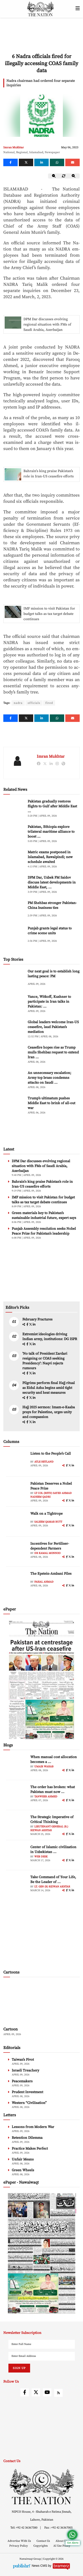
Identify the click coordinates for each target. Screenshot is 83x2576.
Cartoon (10, 2029)
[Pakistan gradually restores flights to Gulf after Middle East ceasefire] (14, 808)
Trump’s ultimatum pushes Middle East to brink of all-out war (51, 1103)
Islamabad (36, 152)
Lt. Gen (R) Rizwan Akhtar (52, 1886)
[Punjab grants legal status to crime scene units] (14, 935)
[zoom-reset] (64, 176)
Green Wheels (23, 2170)
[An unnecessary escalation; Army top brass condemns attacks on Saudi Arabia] (14, 1079)
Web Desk (41, 1856)
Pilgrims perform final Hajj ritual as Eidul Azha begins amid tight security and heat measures (48, 1388)
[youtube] (47, 2392)
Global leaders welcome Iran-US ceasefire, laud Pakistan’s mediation (53, 1027)
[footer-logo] (41, 2486)
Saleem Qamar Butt (48, 1521)
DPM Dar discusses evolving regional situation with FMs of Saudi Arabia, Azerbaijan (47, 324)
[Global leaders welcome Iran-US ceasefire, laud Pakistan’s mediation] (14, 1029)
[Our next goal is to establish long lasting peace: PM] (14, 978)
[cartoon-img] (41, 2003)
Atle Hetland (44, 1461)
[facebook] (27, 1325)
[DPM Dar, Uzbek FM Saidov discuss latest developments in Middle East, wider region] (14, 884)
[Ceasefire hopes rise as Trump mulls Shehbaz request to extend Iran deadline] (14, 1054)
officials (34, 703)
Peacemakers (22, 2081)
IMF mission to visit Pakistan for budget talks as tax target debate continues (49, 613)
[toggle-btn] (77, 8)
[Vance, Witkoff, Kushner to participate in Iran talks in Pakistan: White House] (14, 1003)
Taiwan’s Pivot (23, 2059)
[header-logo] (40, 9)
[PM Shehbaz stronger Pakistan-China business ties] (14, 909)
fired (49, 703)
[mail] (72, 162)
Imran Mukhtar (13, 147)
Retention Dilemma (27, 2137)
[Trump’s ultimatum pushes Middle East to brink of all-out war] (14, 1105)
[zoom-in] (73, 176)
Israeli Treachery (25, 2070)
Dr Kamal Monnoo (47, 1553)
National (9, 152)
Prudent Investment (27, 2092)
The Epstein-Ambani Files (50, 1573)
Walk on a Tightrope (46, 1513)
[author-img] (17, 1461)
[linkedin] (41, 162)
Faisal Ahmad (44, 1582)
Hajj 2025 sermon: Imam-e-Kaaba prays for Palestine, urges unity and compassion (48, 1412)
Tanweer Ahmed (45, 1796)
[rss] (58, 2393)
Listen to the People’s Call (50, 1453)
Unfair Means (23, 2159)
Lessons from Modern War (33, 2127)
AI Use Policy (61, 2546)
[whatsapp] (57, 162)
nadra (18, 703)
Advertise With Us (20, 2541)
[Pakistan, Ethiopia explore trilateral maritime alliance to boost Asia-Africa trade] (14, 833)
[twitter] (26, 162)
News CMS (40, 2565)
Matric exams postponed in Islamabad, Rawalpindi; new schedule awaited (50, 857)
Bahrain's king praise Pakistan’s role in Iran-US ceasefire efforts (48, 473)
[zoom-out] (54, 176)
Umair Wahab (44, 1766)
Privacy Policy (19, 2546)
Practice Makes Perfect (30, 2148)
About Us (62, 2541)
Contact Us (44, 2541)
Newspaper (52, 152)
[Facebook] (10, 162)
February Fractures (37, 1319)
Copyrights (40, 2546)
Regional (22, 152)
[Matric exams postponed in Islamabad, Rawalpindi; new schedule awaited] (14, 859)
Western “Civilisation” (29, 2103)
